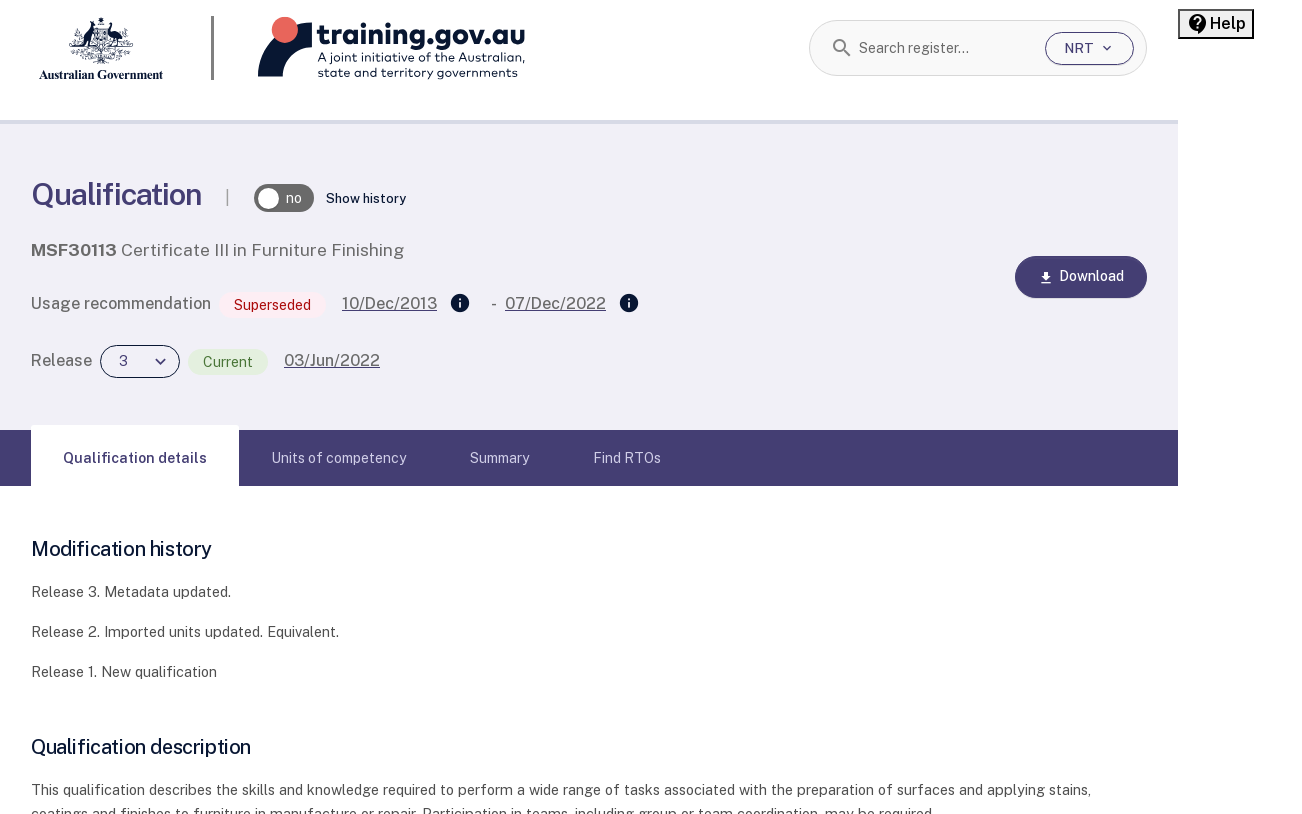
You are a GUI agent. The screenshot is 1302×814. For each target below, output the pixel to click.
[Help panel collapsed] (1216, 24)
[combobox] (944, 48)
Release (61, 360)
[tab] (135, 458)
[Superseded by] (629, 304)
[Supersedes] (460, 304)
